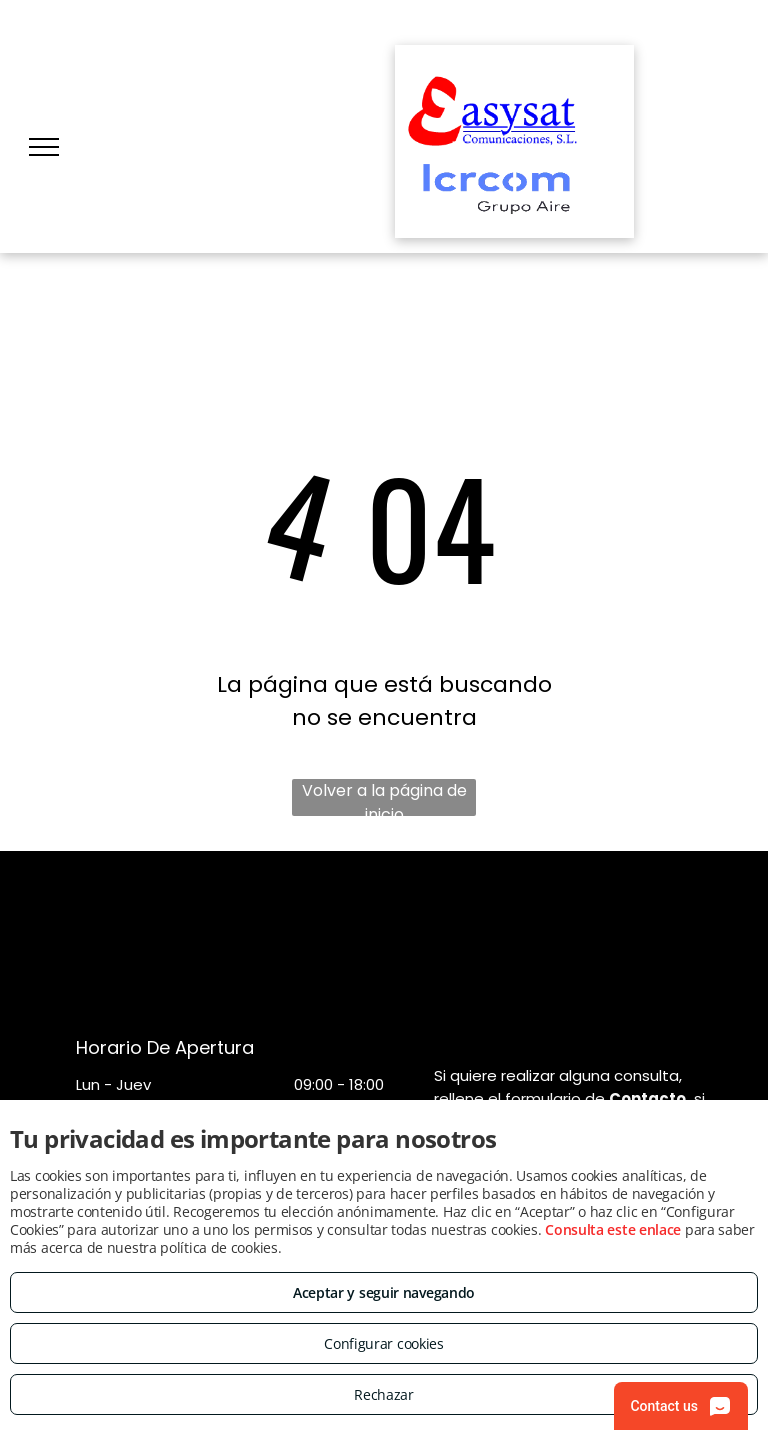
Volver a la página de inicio (384, 797)
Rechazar (384, 1394)
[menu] (44, 147)
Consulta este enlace (613, 1229)
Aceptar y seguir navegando (384, 1292)
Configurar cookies (384, 1343)
